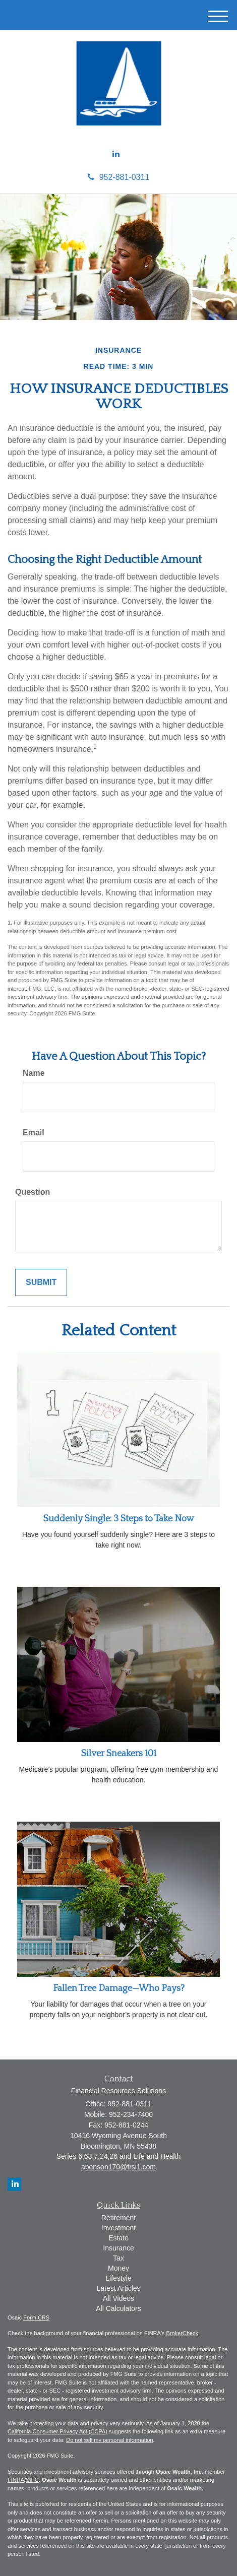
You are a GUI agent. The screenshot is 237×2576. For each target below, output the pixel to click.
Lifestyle (118, 2278)
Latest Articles (118, 2288)
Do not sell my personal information (109, 2440)
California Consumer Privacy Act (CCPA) (57, 2431)
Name (34, 1073)
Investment (118, 2228)
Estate (118, 2238)
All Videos (118, 2298)
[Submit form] (41, 1283)
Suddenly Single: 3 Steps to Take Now (118, 1519)
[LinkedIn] (116, 154)
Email (33, 1132)
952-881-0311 (119, 177)
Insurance (118, 2248)
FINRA (16, 2480)
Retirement (118, 2218)
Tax (118, 2258)
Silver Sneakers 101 (118, 1754)
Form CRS (36, 2317)
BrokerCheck (182, 2333)
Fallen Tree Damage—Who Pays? (119, 1988)
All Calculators (118, 2308)
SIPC (32, 2480)
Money (118, 2268)
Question (32, 1192)
